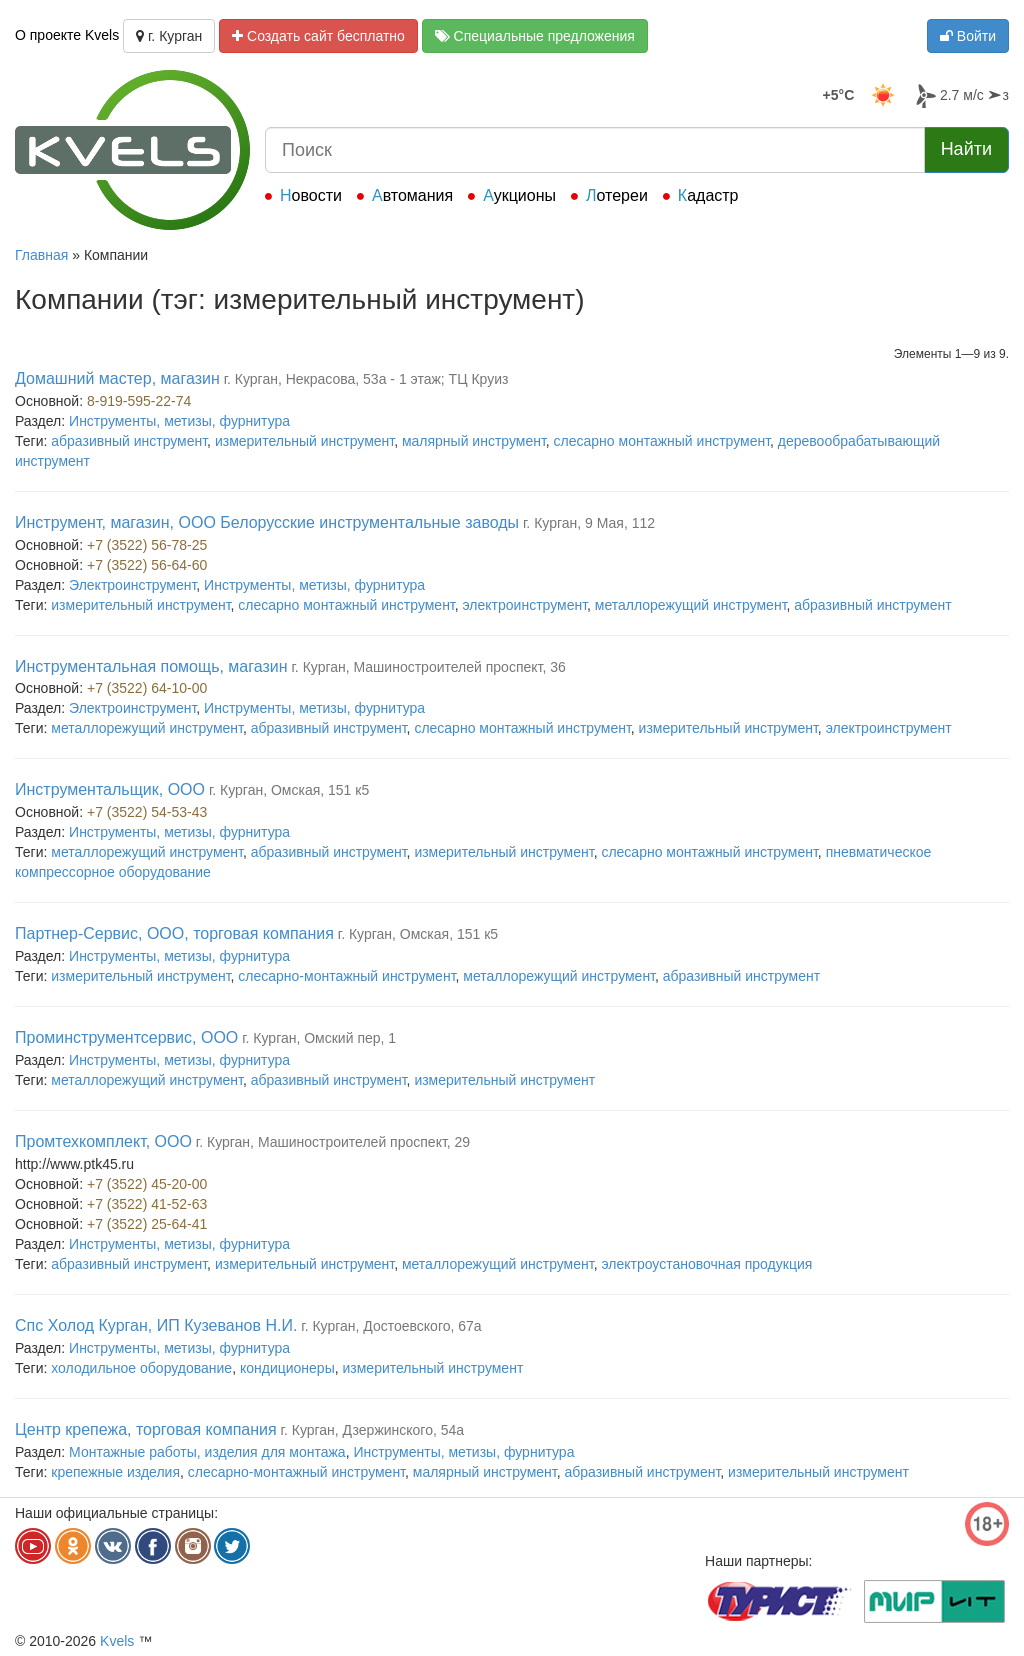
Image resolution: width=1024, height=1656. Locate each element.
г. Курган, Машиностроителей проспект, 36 (428, 667)
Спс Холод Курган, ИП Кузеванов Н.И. (156, 1325)
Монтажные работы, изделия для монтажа (207, 1452)
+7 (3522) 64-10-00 (147, 688)
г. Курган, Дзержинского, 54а (373, 1430)
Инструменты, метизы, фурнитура (179, 421)
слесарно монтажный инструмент (662, 441)
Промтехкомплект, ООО (103, 1141)
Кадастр (708, 195)
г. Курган (169, 36)
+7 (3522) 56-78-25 (147, 545)
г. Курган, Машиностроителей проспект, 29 (333, 1142)
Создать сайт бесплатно (318, 36)
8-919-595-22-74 (139, 401)
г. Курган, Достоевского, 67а (391, 1326)
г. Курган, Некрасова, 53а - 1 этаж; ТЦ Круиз (366, 379)
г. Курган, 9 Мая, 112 (589, 523)
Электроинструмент (132, 585)
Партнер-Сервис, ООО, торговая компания (174, 933)
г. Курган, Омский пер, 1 (319, 1038)
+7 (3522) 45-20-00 (147, 1184)
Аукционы (519, 195)
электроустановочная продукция (706, 1264)
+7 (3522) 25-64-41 (147, 1224)
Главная (41, 255)
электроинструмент (525, 605)
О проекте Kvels (67, 35)
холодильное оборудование (141, 1368)
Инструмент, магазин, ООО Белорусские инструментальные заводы (267, 522)
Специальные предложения (535, 36)
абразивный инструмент (129, 441)
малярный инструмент (474, 441)
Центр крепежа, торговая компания (146, 1429)
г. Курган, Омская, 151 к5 (289, 790)
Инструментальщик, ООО (110, 789)
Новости (311, 195)
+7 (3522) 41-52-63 (147, 1204)
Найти (966, 149)
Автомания (412, 195)
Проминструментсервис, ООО (126, 1037)
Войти (968, 36)
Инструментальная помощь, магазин (151, 666)
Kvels (117, 1641)
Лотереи (617, 195)
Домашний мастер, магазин (117, 378)
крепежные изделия (115, 1472)
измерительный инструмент (304, 441)
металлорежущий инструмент (691, 605)
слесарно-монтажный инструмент (346, 976)
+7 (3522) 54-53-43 (147, 812)
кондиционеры (287, 1368)
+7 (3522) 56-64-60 (147, 565)
